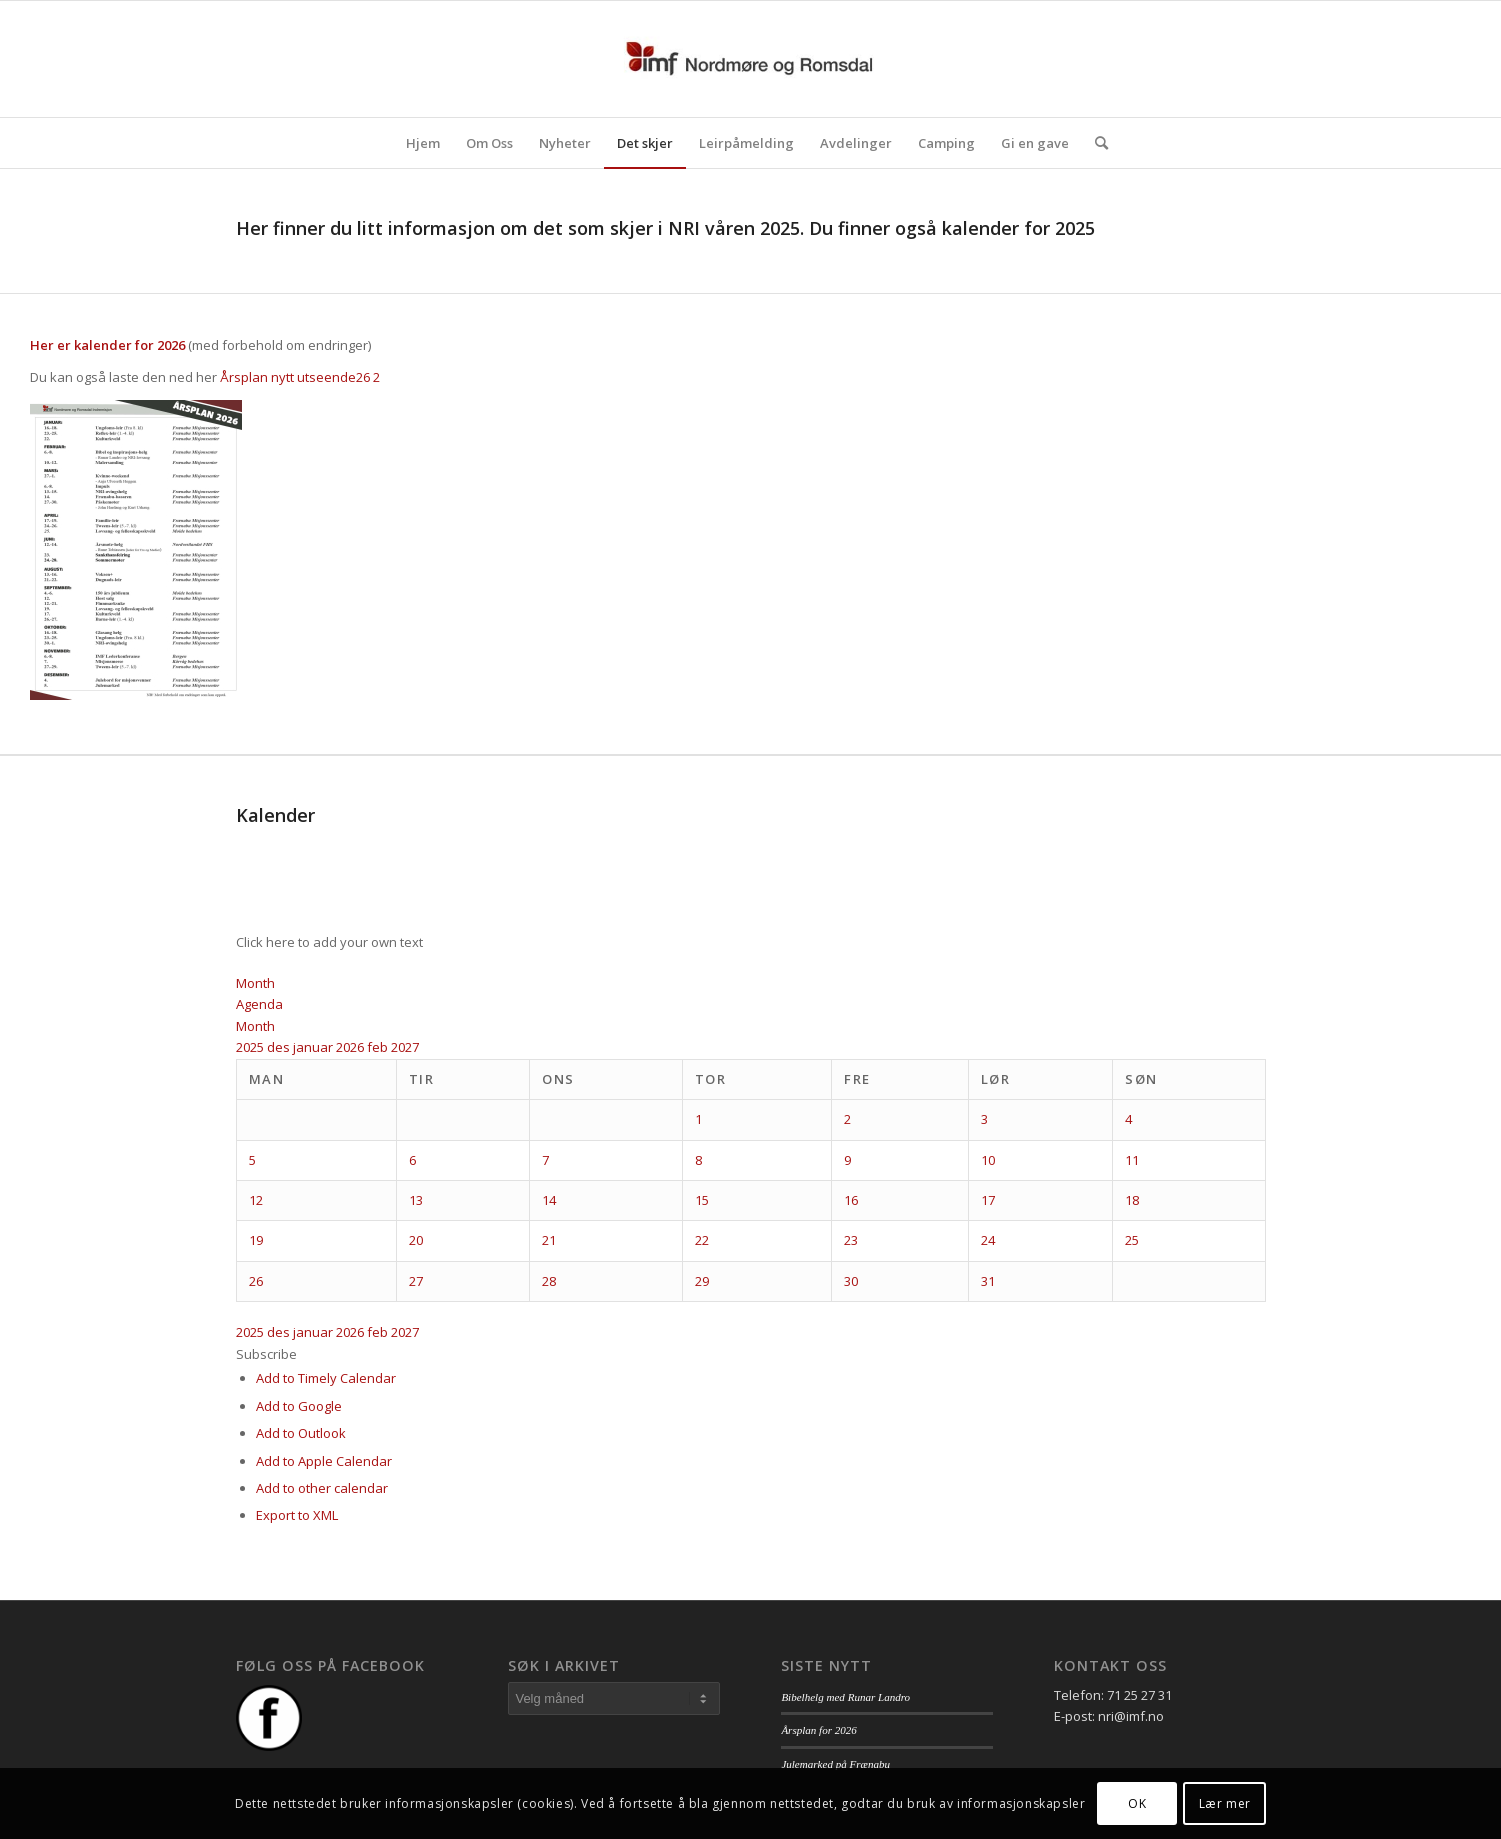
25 (1132, 1240)
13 (416, 1200)
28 (549, 1281)
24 (988, 1240)
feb (379, 1047)
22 (702, 1240)
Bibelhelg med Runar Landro (845, 1697)
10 (988, 1160)
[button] (266, 1354)
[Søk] (1095, 143)
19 (256, 1240)
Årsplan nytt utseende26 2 (300, 377)
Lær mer (1225, 1803)
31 (988, 1281)
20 (416, 1240)
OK (1137, 1803)
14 (549, 1200)
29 (702, 1281)
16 (851, 1200)
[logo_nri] (750, 59)
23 (851, 1240)
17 (988, 1200)
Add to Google (299, 1406)
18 (1132, 1200)
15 (702, 1200)
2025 (251, 1047)
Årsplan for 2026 (819, 1730)
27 (416, 1281)
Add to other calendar (322, 1488)
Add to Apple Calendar (324, 1461)
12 (256, 1200)
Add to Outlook (301, 1433)
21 (549, 1240)
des (280, 1047)
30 (851, 1281)
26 (256, 1281)
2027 (405, 1047)
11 (1132, 1160)
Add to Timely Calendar (326, 1378)
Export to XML (297, 1515)
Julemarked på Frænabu (835, 1764)
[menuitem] (423, 143)
